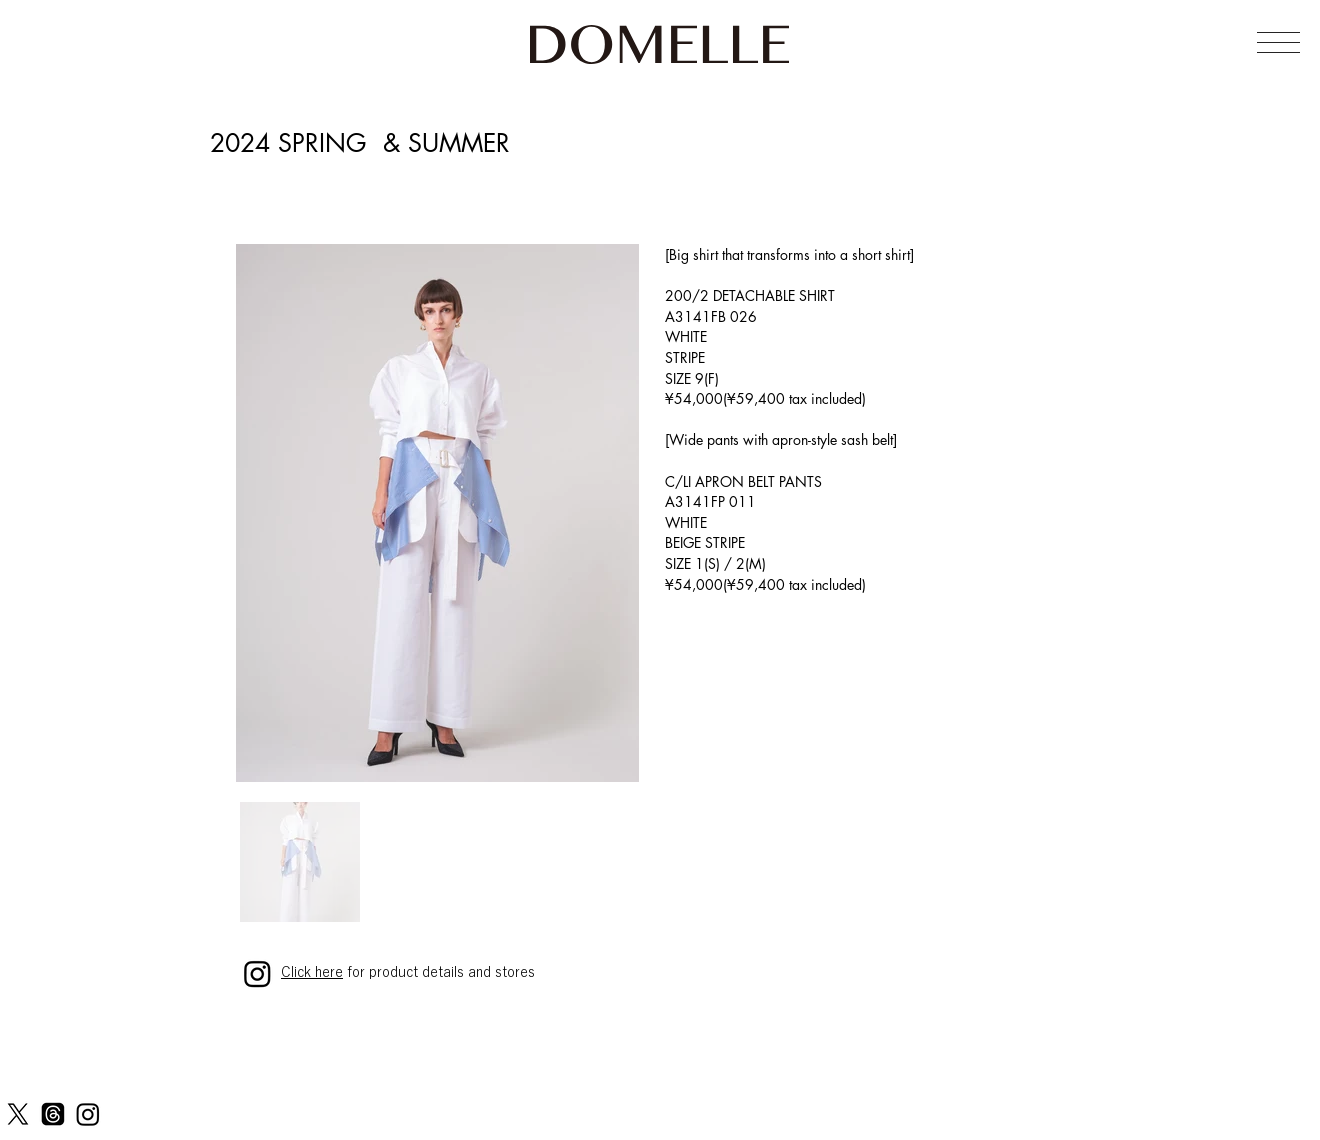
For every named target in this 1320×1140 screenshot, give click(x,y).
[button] (1278, 42)
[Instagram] (88, 1114)
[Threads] (53, 1114)
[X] (18, 1114)
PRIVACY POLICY (296, 1120)
